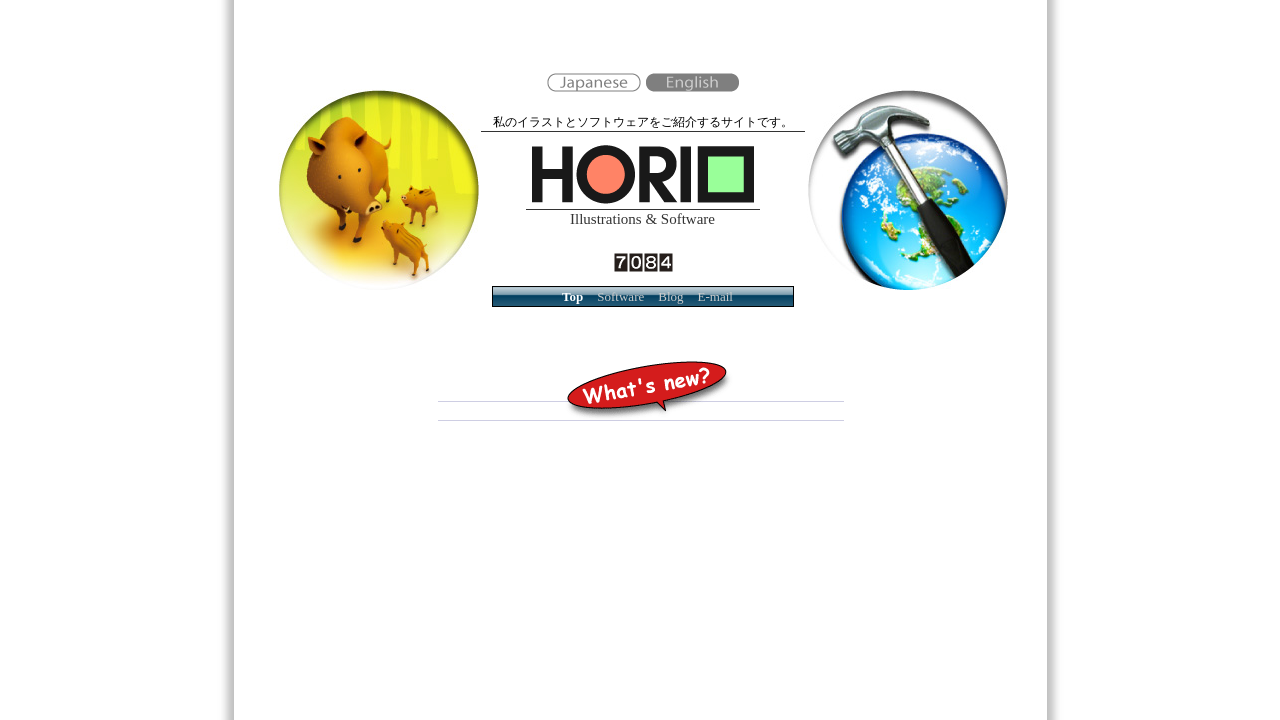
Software (620, 296)
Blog (670, 296)
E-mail (715, 296)
